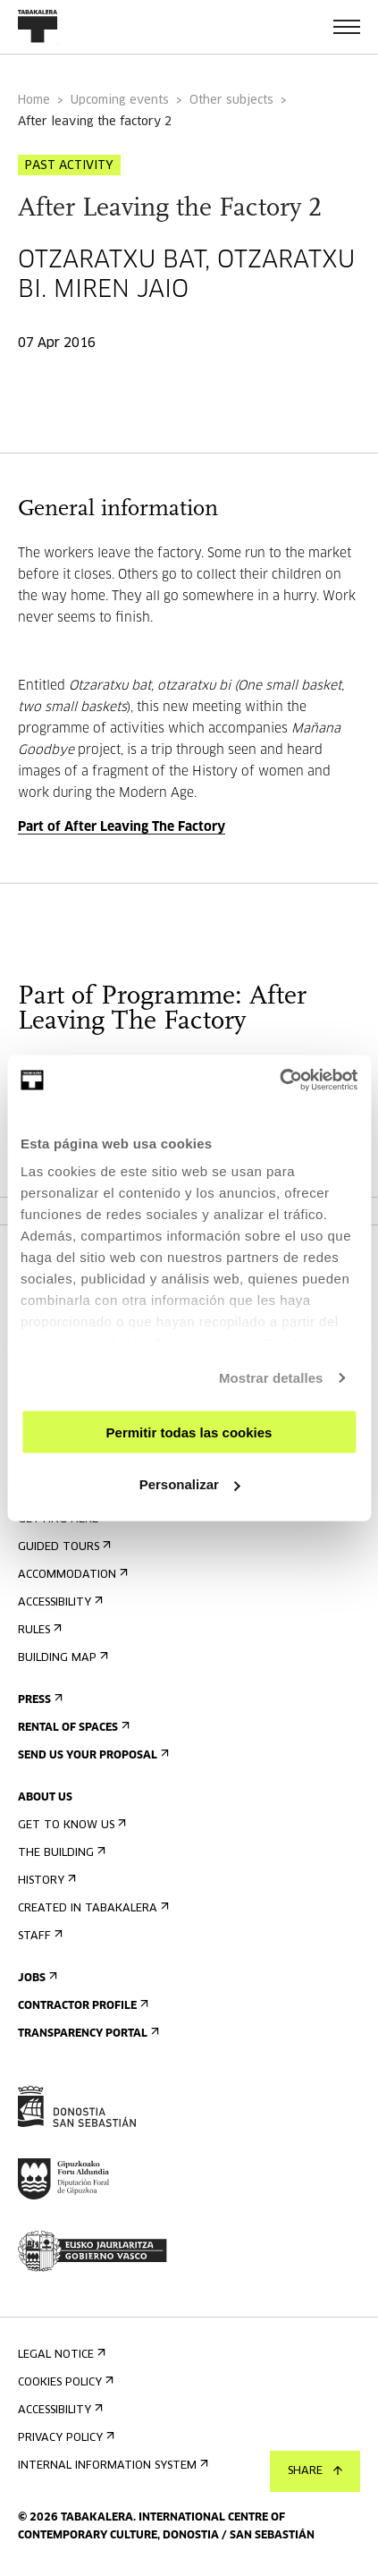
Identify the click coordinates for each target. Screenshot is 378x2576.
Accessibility (58, 1602)
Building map (61, 1658)
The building (60, 1853)
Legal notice (60, 2354)
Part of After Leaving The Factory (121, 827)
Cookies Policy (64, 2382)
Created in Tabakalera (91, 1908)
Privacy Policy (64, 2438)
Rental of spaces (72, 1727)
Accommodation (71, 1574)
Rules (38, 1630)
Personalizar (189, 1484)
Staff (38, 1936)
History (45, 1880)
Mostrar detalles (271, 1377)
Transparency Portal (86, 2033)
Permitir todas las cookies (189, 1431)
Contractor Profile (81, 2006)
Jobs (36, 1978)
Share (315, 2471)
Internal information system (111, 2465)
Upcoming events (120, 100)
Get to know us (70, 1825)
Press (38, 1700)
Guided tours (62, 1547)
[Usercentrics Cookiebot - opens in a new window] (279, 1080)
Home (34, 100)
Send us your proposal (91, 1755)
